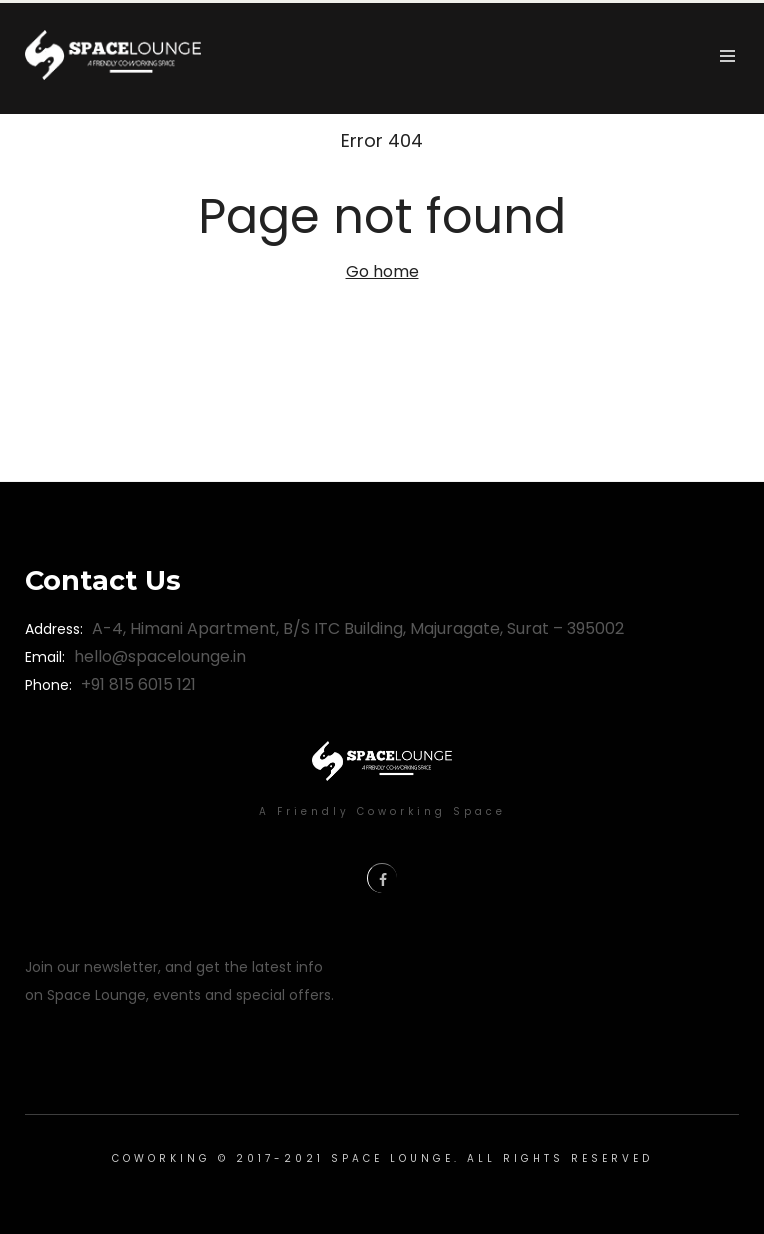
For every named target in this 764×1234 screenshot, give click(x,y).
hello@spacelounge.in (160, 656)
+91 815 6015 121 (138, 684)
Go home (382, 271)
